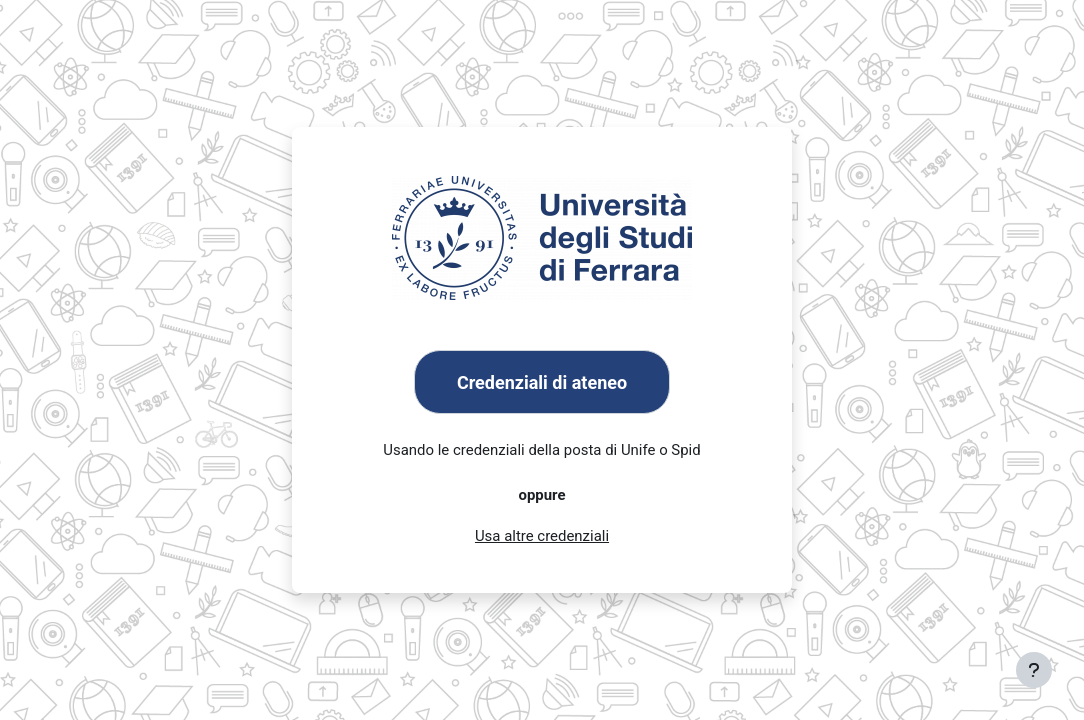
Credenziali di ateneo (542, 382)
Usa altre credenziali (542, 537)
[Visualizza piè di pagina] (1034, 670)
